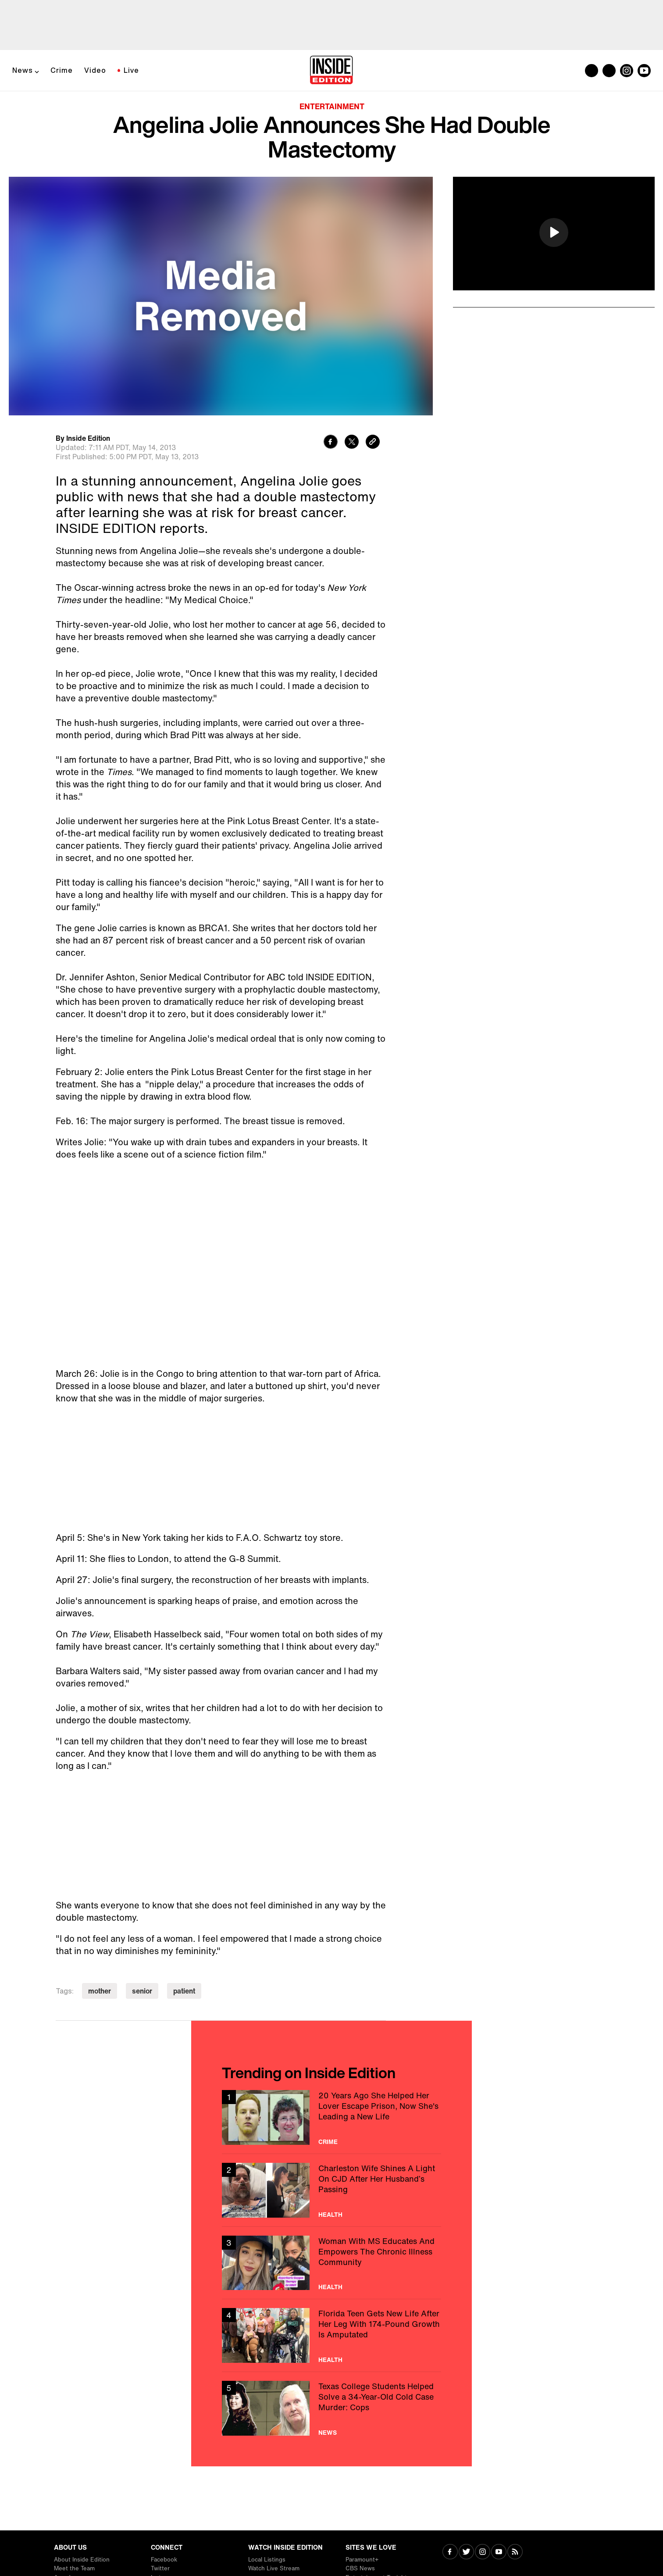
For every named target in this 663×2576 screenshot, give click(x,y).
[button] (553, 232)
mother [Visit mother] (99, 1990)
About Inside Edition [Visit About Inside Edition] (82, 2559)
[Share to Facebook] (331, 443)
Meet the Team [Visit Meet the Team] (74, 2568)
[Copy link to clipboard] (373, 443)
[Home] (331, 71)
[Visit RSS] (515, 2552)
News (22, 70)
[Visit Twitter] (466, 2552)
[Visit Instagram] (482, 2552)
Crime (61, 70)
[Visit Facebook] (450, 2552)
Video (95, 70)
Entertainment (331, 106)
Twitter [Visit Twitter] (160, 2568)
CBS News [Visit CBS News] (360, 2568)
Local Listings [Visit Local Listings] (266, 2559)
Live (131, 70)
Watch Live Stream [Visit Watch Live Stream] (273, 2568)
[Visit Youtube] (498, 2552)
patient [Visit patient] (184, 1990)
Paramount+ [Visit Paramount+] (362, 2559)
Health (330, 2215)
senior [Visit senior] (142, 1990)
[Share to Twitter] (352, 443)
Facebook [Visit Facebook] (164, 2559)
